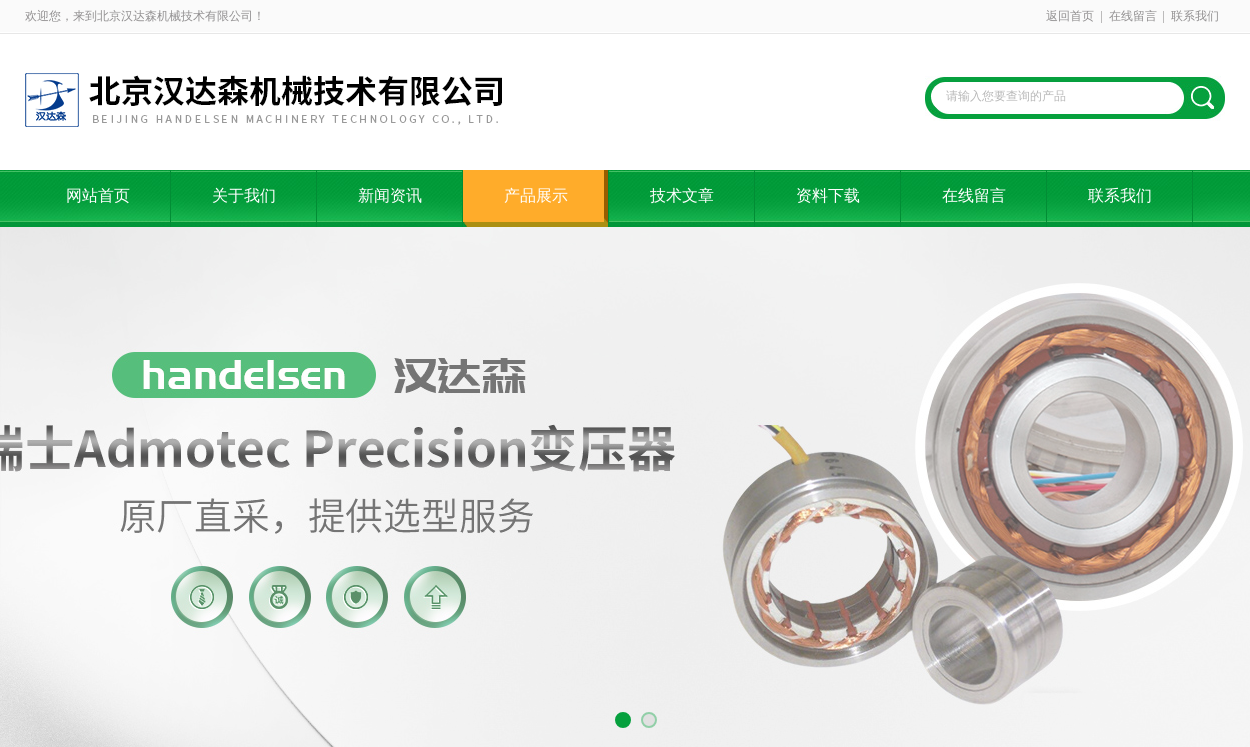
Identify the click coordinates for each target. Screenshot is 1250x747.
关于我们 (244, 195)
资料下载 (828, 195)
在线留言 (1133, 16)
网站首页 (98, 195)
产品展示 (536, 195)
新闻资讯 (390, 195)
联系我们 (1195, 16)
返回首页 (1070, 16)
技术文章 (682, 195)
